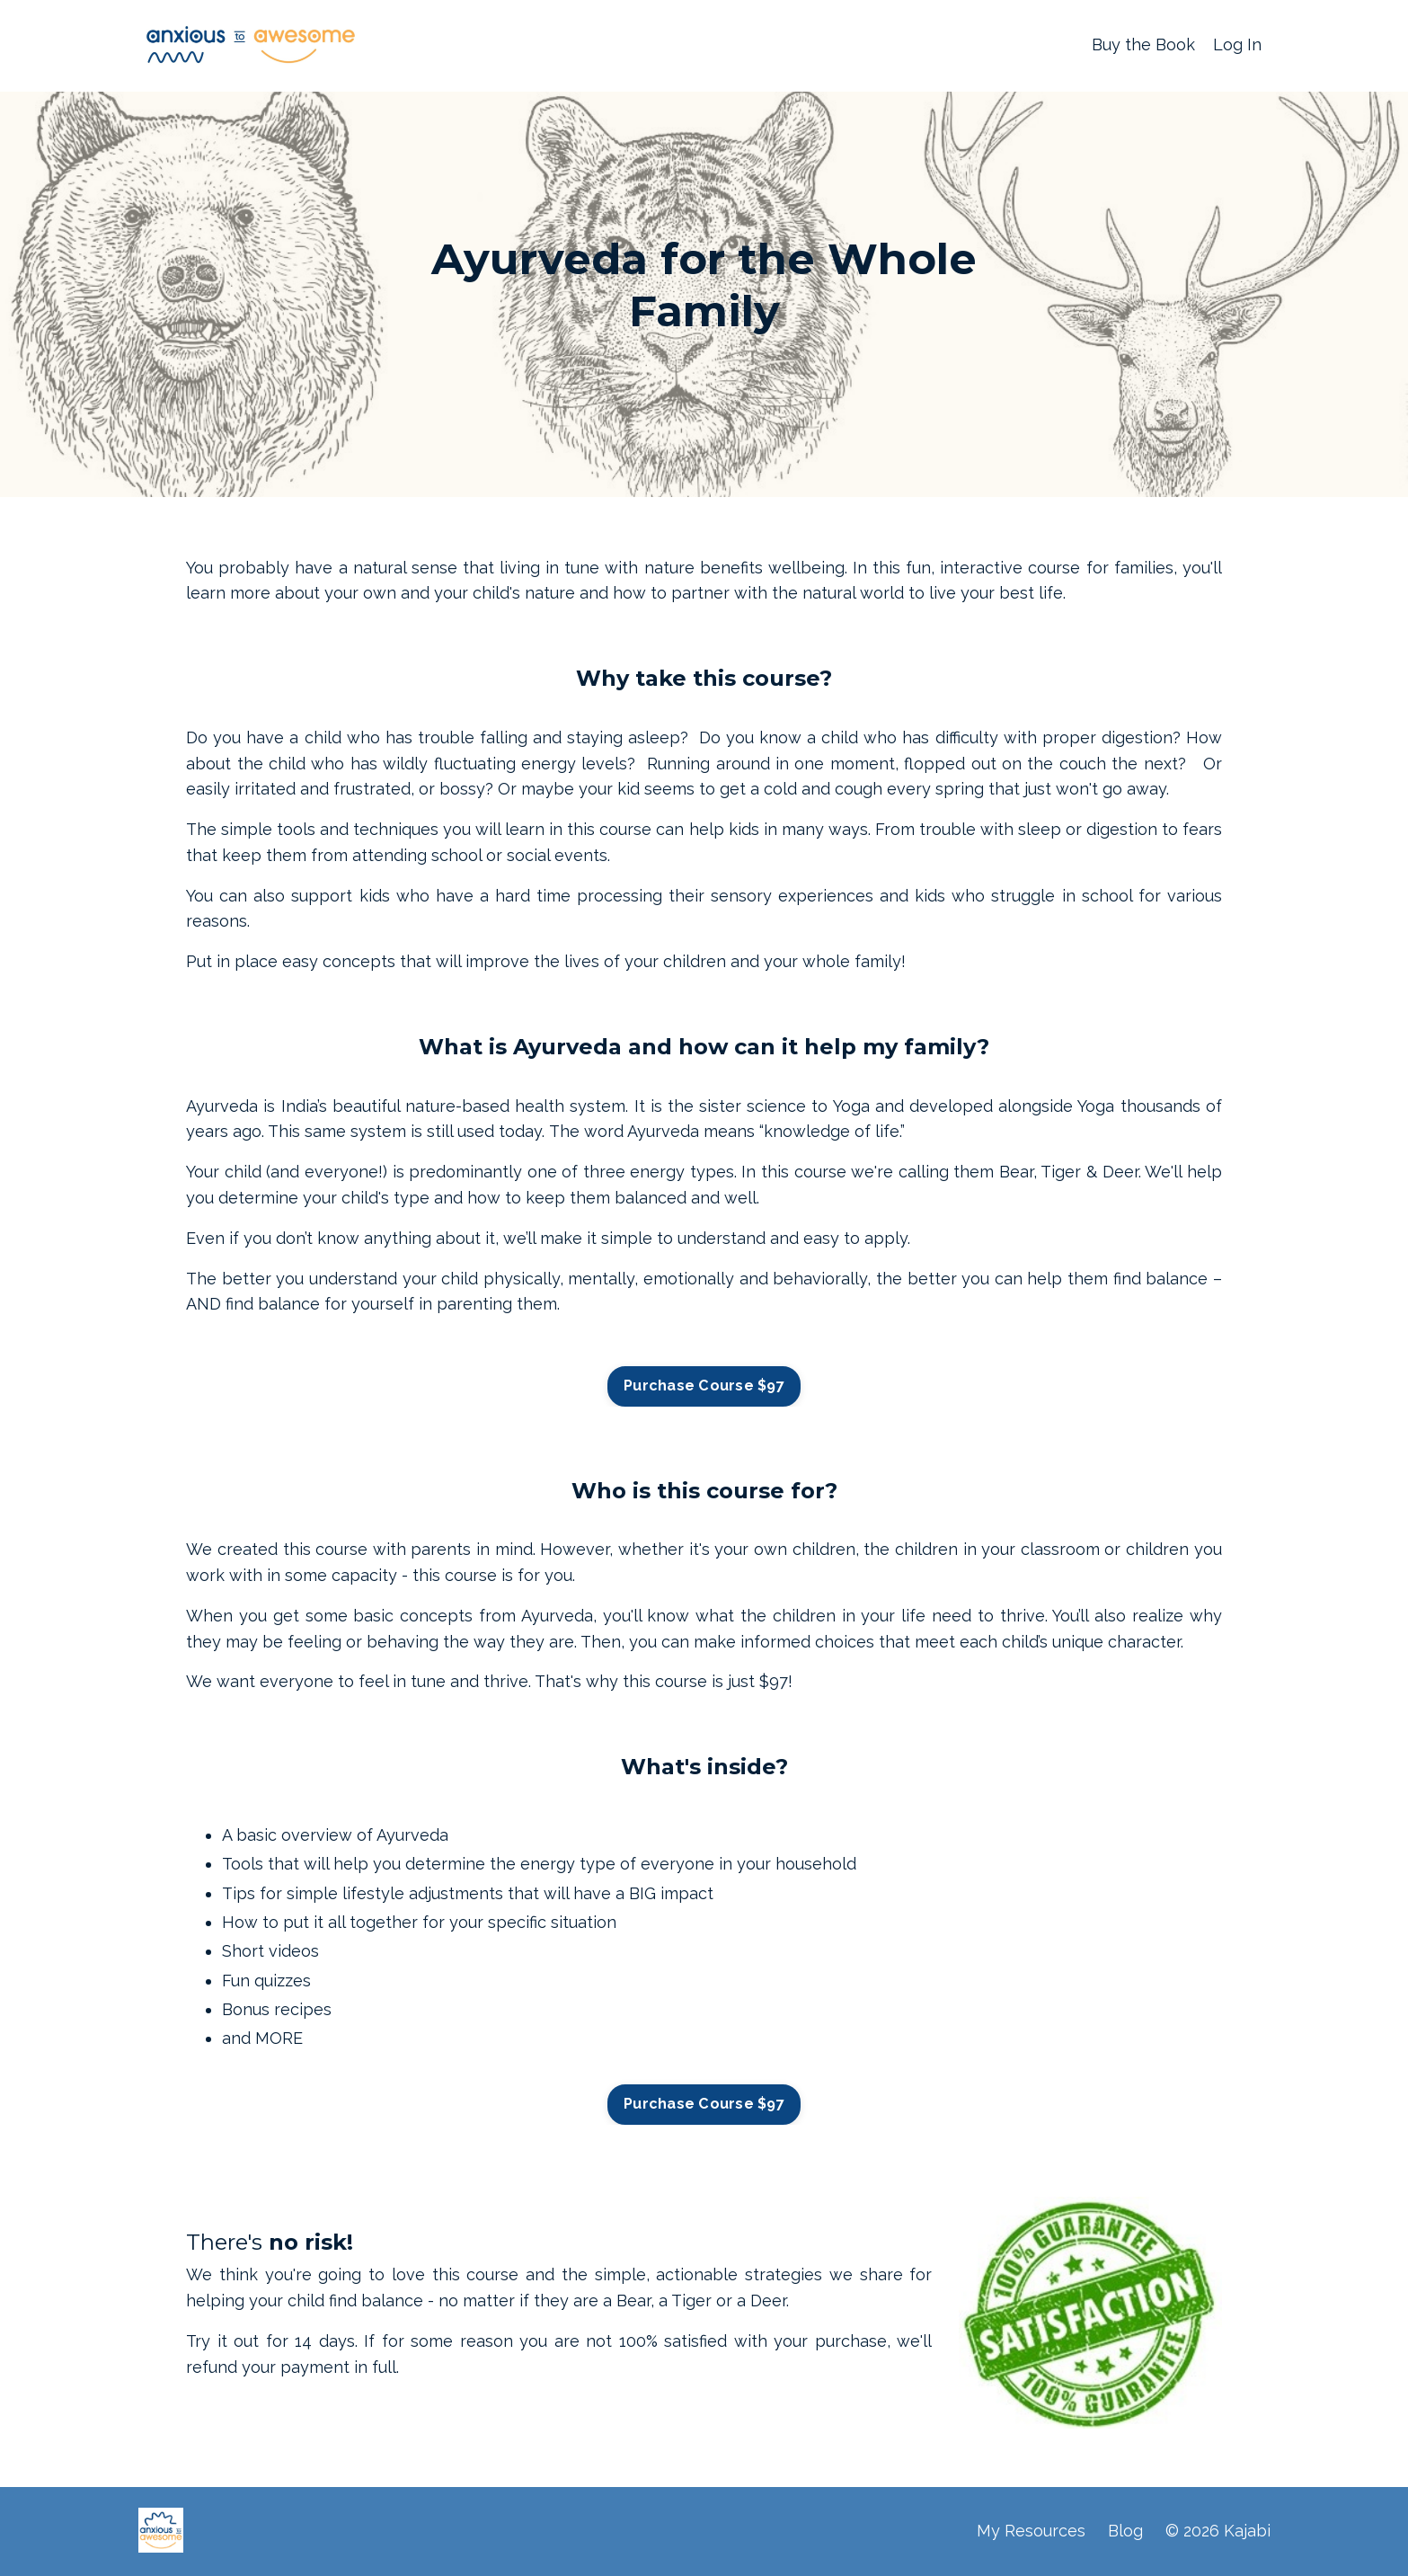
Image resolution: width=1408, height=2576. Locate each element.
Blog (1125, 2530)
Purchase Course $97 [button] (704, 1385)
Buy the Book (1143, 44)
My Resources (1031, 2530)
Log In (1237, 44)
